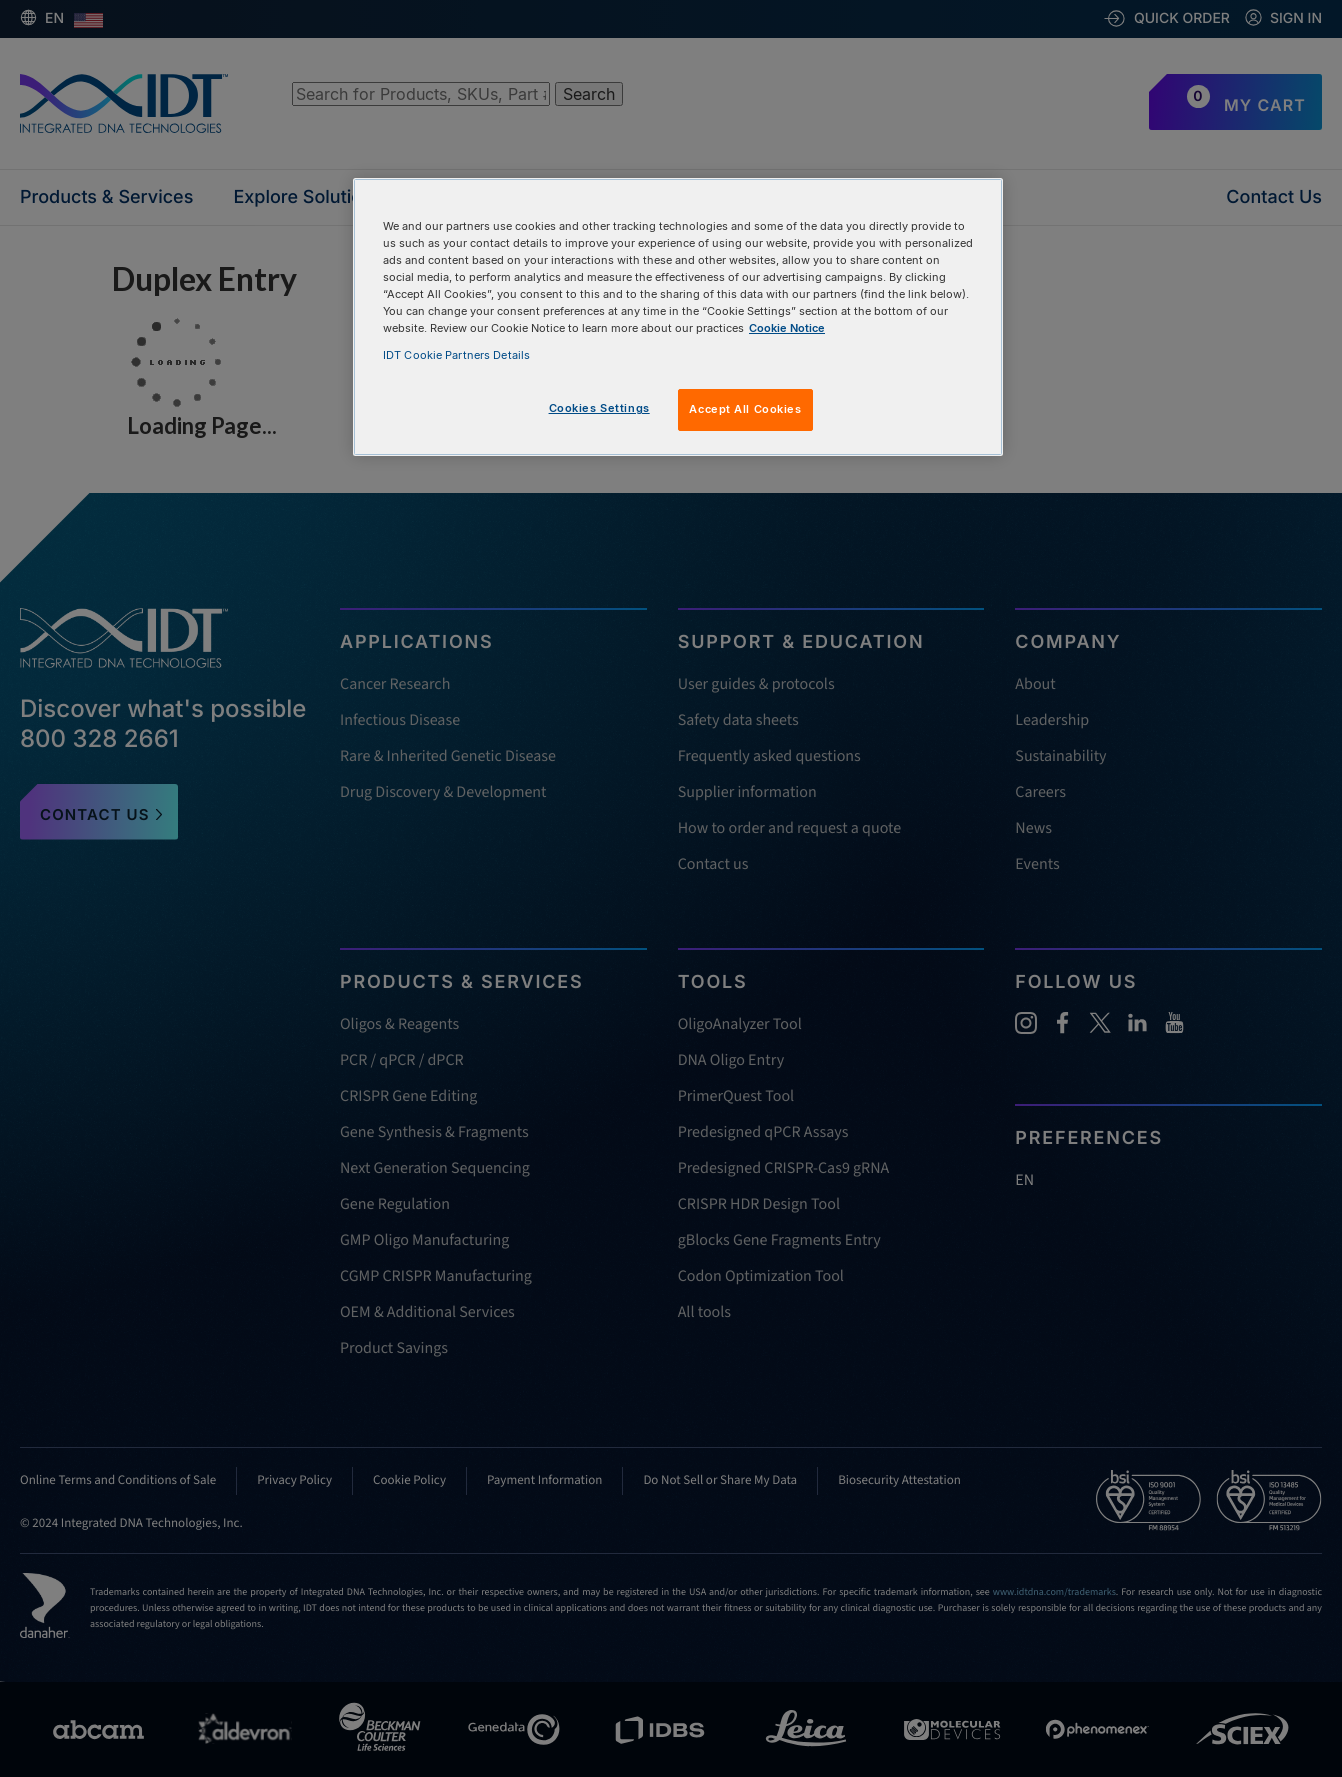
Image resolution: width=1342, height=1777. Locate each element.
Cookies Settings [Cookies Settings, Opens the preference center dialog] (599, 408)
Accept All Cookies (745, 409)
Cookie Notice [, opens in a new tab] (787, 328)
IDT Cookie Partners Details (456, 355)
